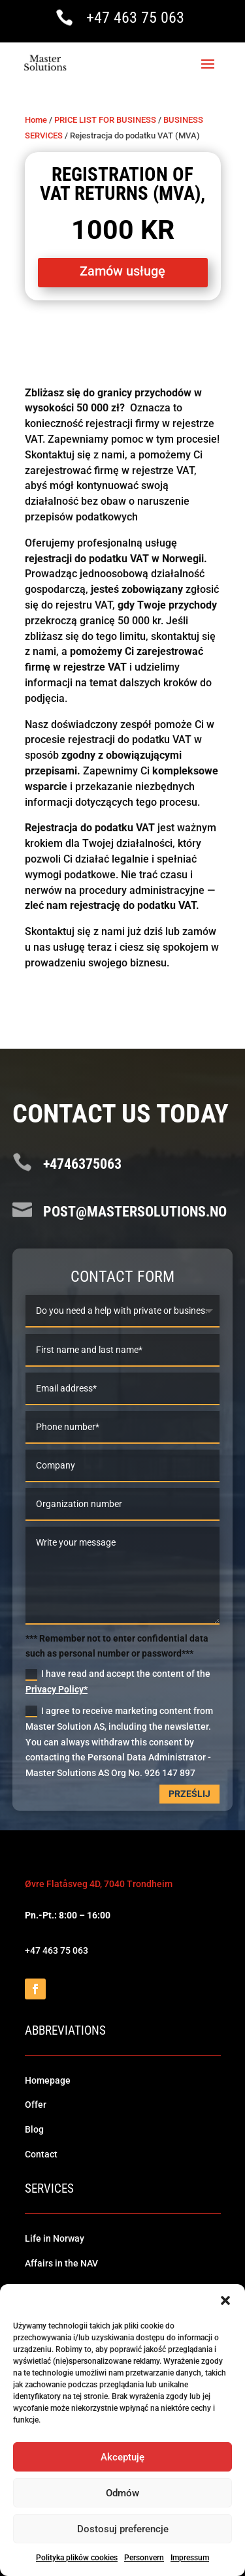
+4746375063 (82, 1164)
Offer (35, 2104)
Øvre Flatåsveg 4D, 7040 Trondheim (98, 1884)
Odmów (122, 2493)
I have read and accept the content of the (117, 1681)
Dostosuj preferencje (123, 2529)
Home (36, 120)
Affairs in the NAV (61, 2263)
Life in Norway (54, 2238)
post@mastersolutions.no (135, 1211)
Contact (41, 2154)
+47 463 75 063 (135, 17)
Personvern (144, 2557)
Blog (34, 2129)
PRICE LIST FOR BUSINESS (105, 120)
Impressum (190, 2557)
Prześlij (189, 1794)
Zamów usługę (122, 271)
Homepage (48, 2080)
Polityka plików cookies (77, 2557)
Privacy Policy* (56, 1689)
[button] (225, 2300)
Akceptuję (122, 2457)
